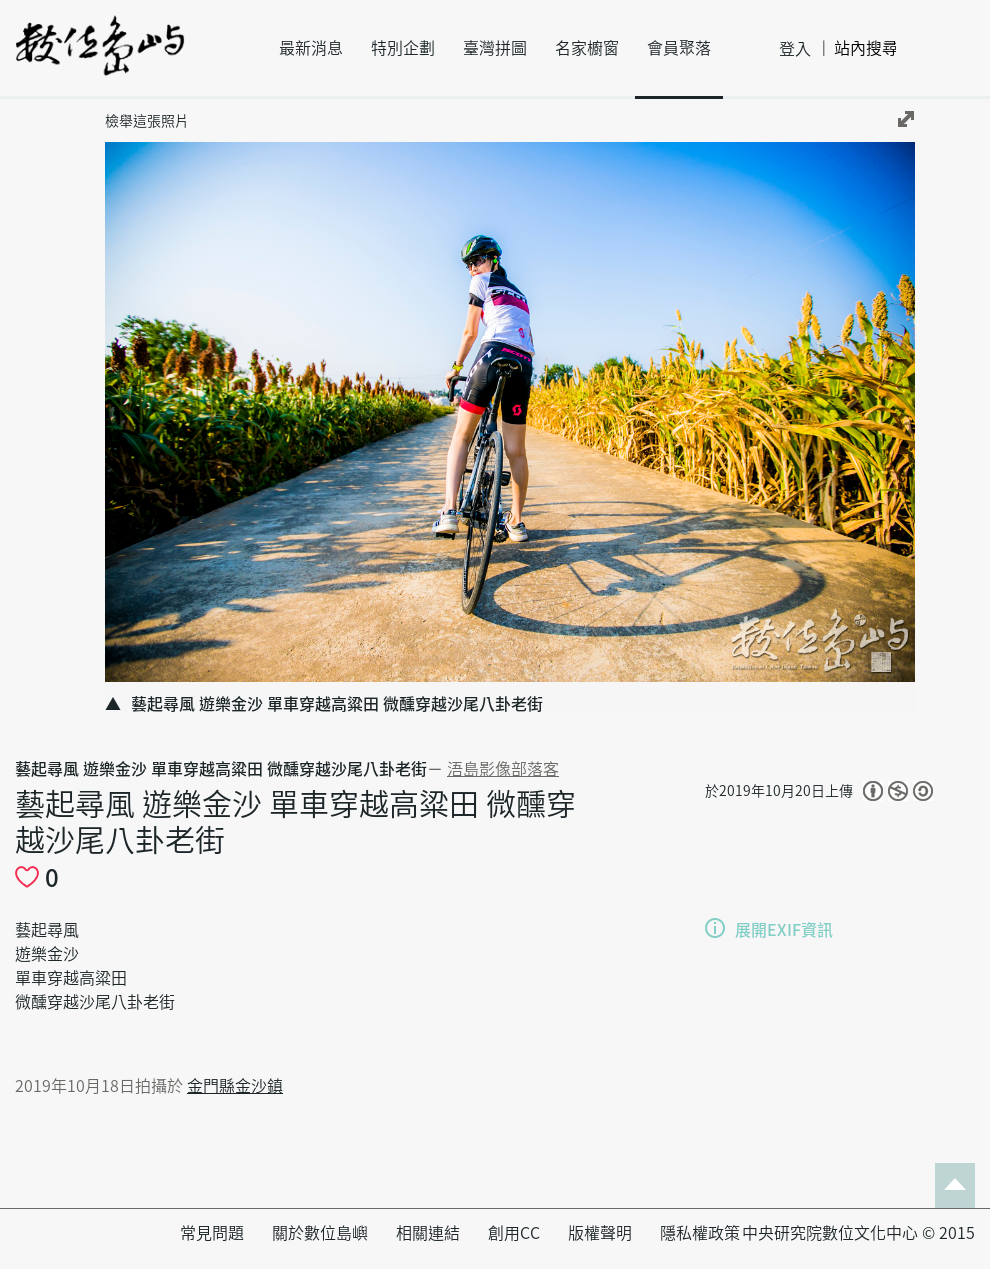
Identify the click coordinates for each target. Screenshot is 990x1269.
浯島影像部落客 (503, 769)
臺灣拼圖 (495, 48)
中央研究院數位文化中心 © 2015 (858, 1233)
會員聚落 (679, 48)
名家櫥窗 (587, 48)
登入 (795, 49)
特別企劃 (403, 48)
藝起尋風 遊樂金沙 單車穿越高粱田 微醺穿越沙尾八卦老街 (221, 769)
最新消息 (311, 48)
